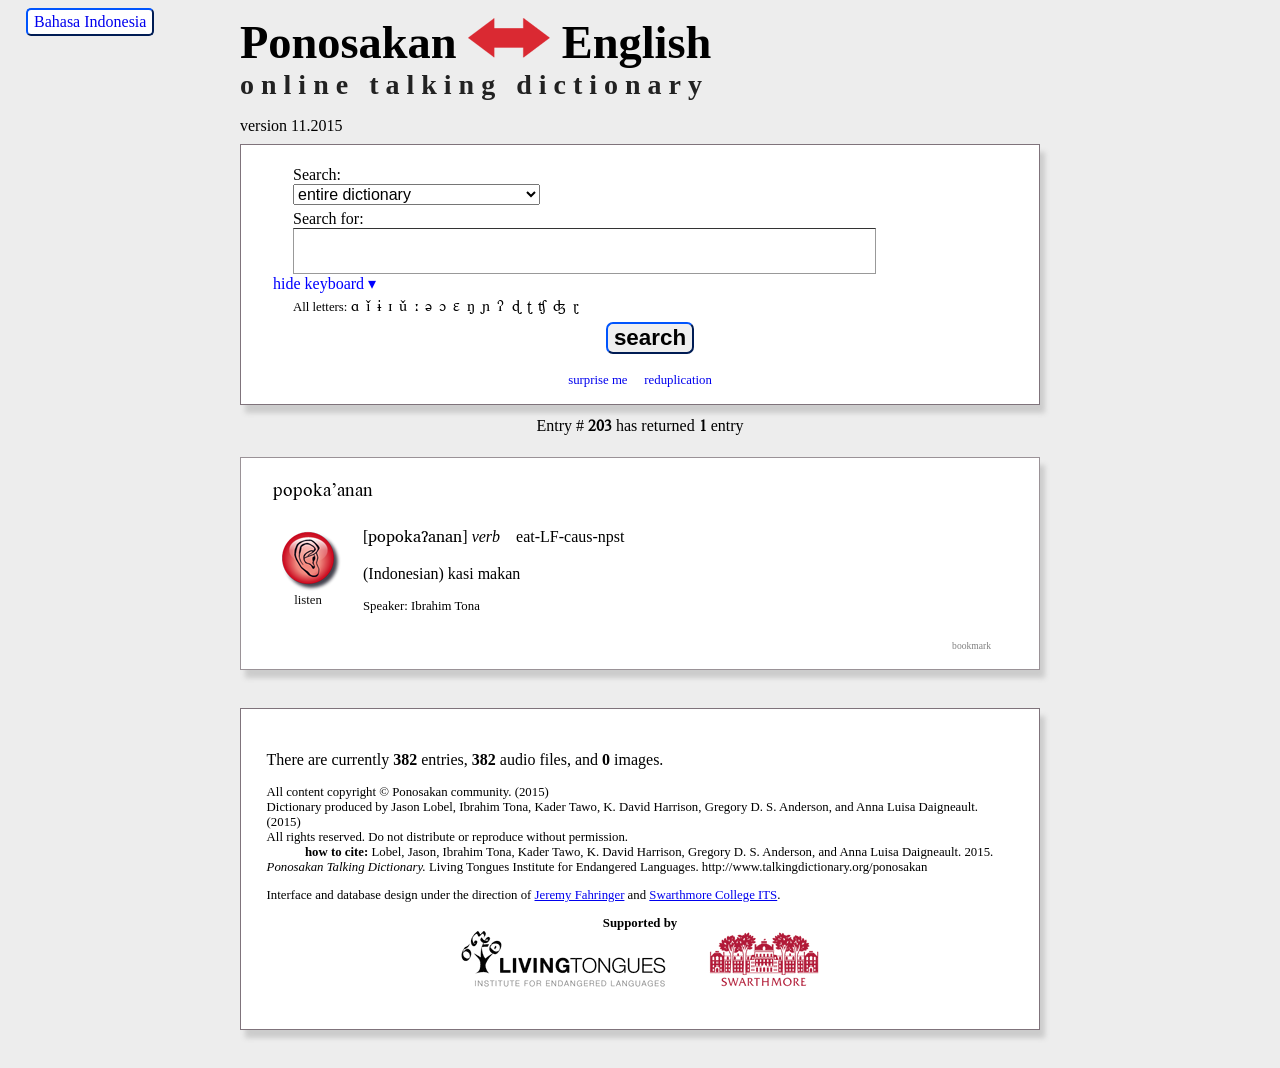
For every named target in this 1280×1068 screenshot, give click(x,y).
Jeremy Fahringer (580, 895)
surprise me (597, 380)
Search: (317, 174)
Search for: (328, 218)
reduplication (678, 380)
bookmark (971, 645)
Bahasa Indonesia (90, 21)
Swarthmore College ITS (713, 895)
